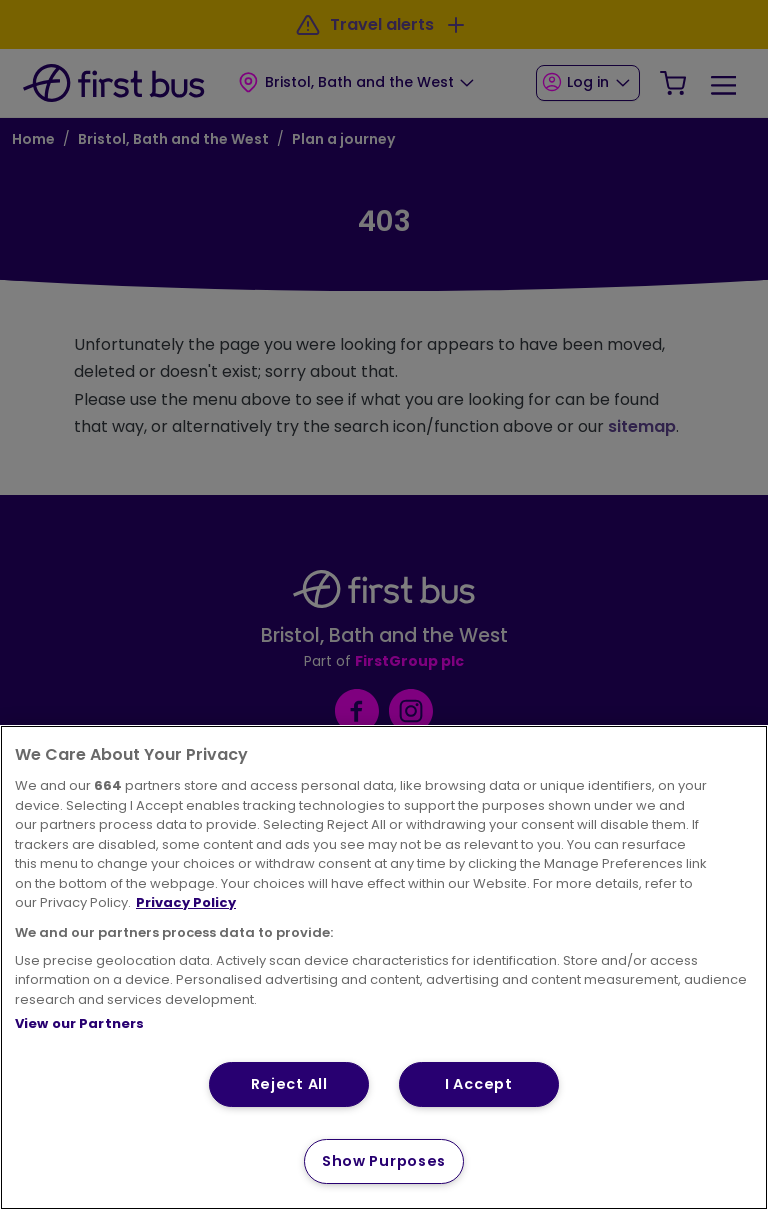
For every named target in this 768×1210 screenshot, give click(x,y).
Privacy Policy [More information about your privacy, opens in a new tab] (186, 902)
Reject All (289, 1084)
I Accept (479, 1084)
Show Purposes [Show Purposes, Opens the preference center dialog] (384, 1161)
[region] (384, 967)
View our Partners (79, 1023)
